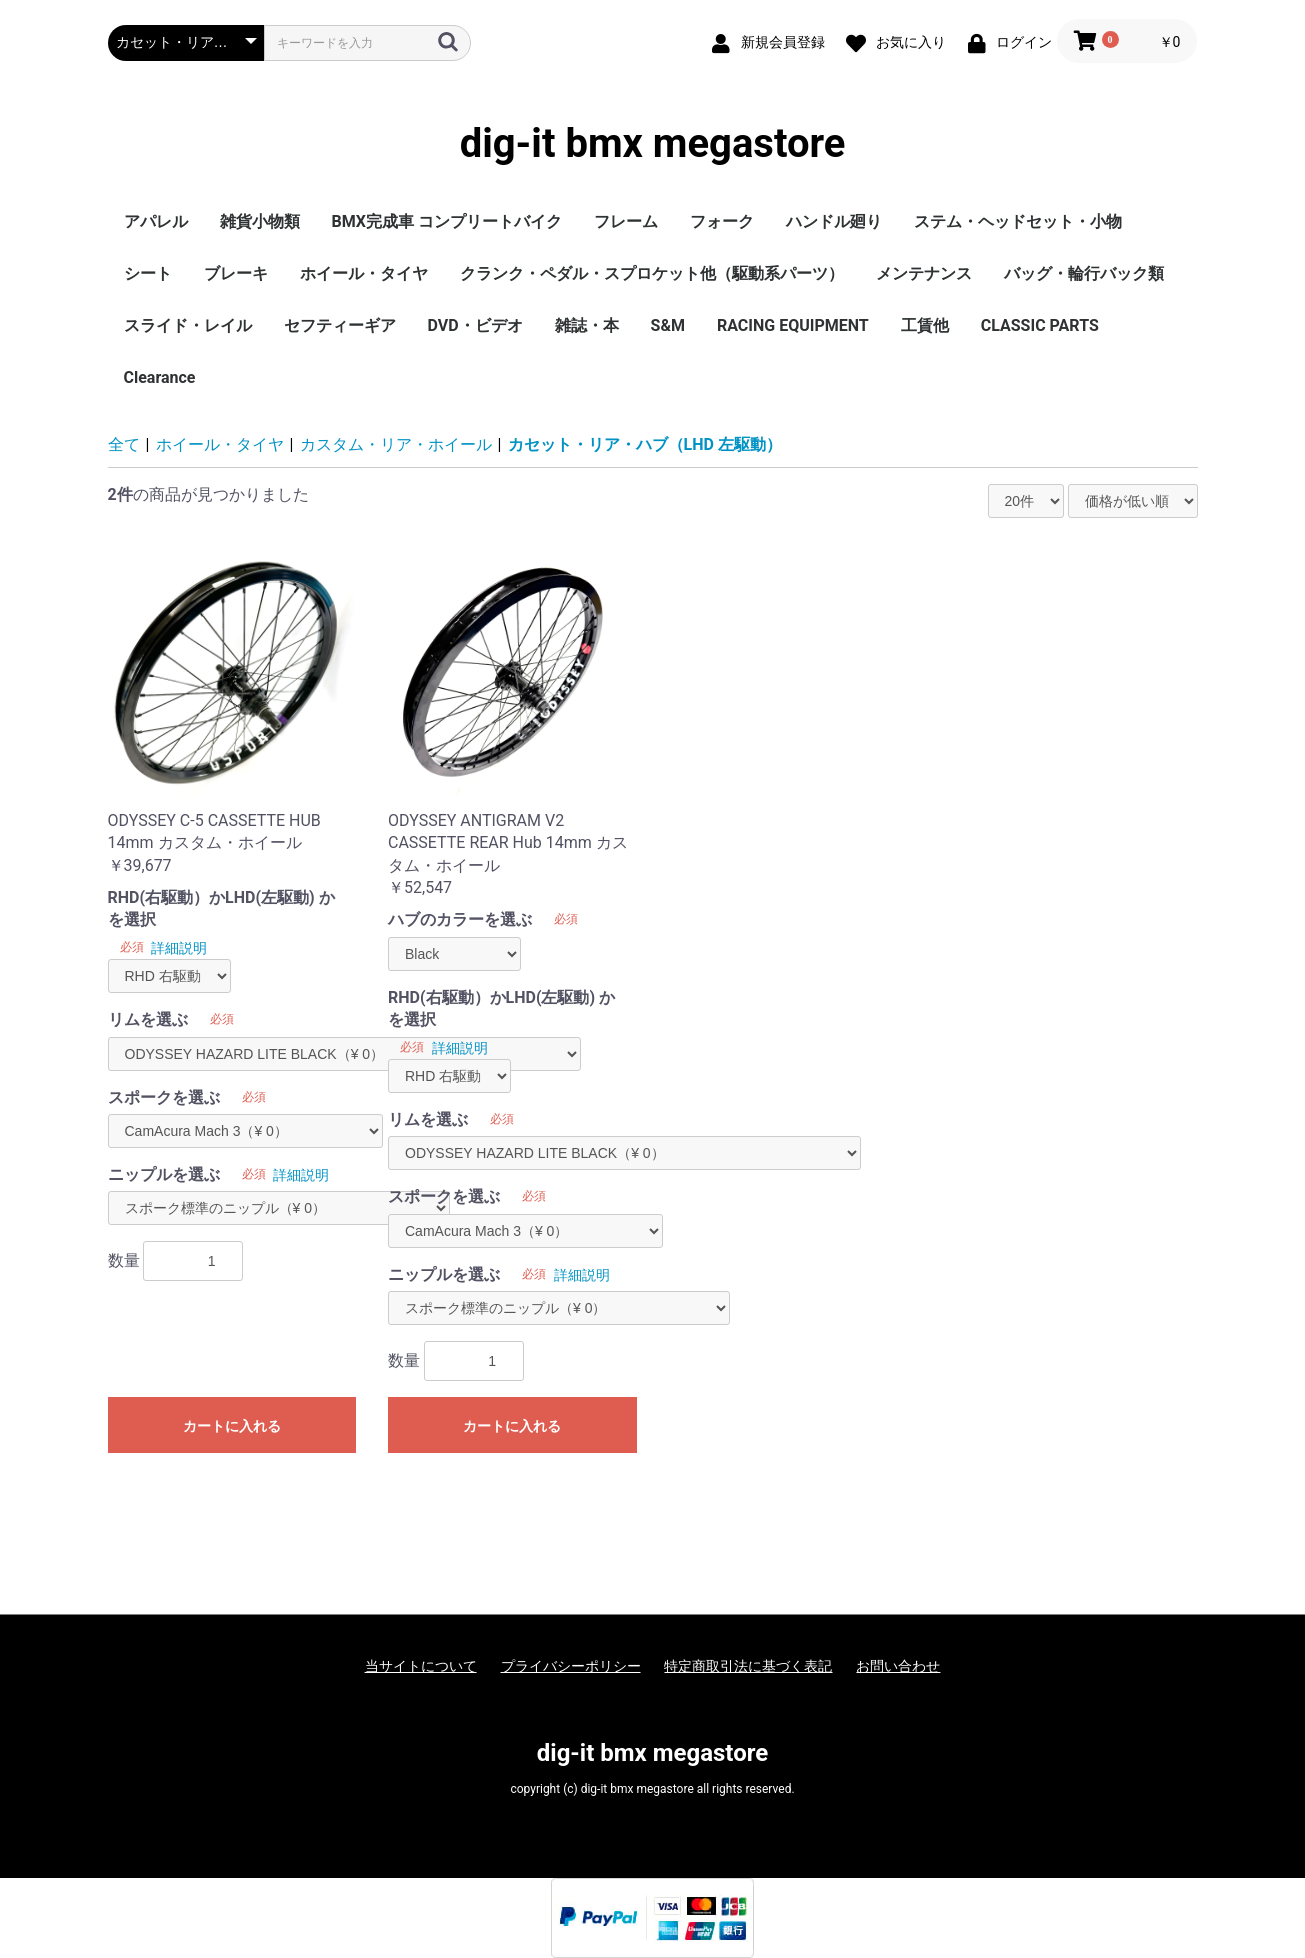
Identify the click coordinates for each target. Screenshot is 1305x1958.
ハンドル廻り (834, 221)
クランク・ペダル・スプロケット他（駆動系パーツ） (652, 273)
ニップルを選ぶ (164, 1174)
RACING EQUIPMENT (793, 325)
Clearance (160, 377)
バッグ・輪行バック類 (1084, 273)
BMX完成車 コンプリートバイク (447, 221)
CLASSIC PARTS (1040, 325)
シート (148, 273)
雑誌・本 (587, 325)
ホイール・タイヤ (364, 273)
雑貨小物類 (260, 221)
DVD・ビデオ (475, 325)
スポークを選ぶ (164, 1097)
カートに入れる (232, 1426)
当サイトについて (421, 1666)
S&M (668, 325)
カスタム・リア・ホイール (396, 444)
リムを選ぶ (148, 1019)
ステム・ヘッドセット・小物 (1018, 221)
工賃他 (925, 325)
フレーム (626, 221)
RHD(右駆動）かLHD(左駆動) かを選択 (221, 908)
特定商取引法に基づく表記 (748, 1666)
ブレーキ (236, 273)
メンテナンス (924, 273)
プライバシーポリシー (571, 1666)
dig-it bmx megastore (653, 144)
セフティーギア (340, 325)
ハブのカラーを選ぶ (460, 919)
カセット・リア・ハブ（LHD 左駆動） (645, 444)
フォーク (722, 221)
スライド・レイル (188, 325)
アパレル (156, 221)
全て (124, 444)
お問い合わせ (898, 1666)
